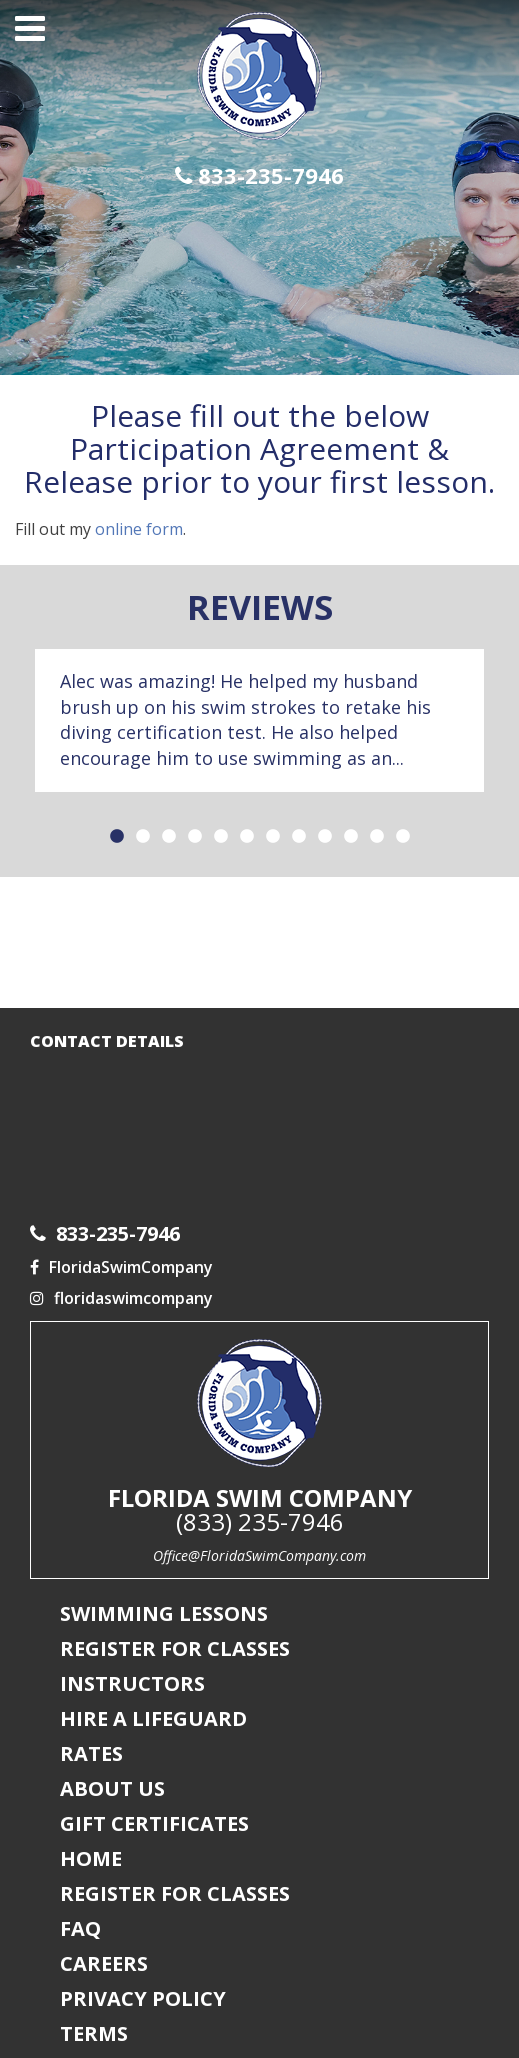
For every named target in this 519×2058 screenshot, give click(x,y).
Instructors (132, 1683)
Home (91, 1858)
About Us (112, 1788)
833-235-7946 (259, 175)
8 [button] (299, 837)
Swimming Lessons (164, 1613)
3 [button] (169, 837)
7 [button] (273, 837)
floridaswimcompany (121, 1298)
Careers (104, 1963)
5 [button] (221, 837)
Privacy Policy (143, 1998)
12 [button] (403, 837)
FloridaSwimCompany (121, 1267)
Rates (91, 1753)
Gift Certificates (154, 1823)
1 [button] (117, 837)
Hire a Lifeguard (153, 1718)
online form (139, 529)
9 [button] (325, 837)
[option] (259, 720)
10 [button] (351, 837)
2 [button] (143, 837)
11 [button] (377, 837)
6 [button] (247, 837)
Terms (94, 2033)
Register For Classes (175, 1648)
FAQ (80, 1928)
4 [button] (195, 837)
